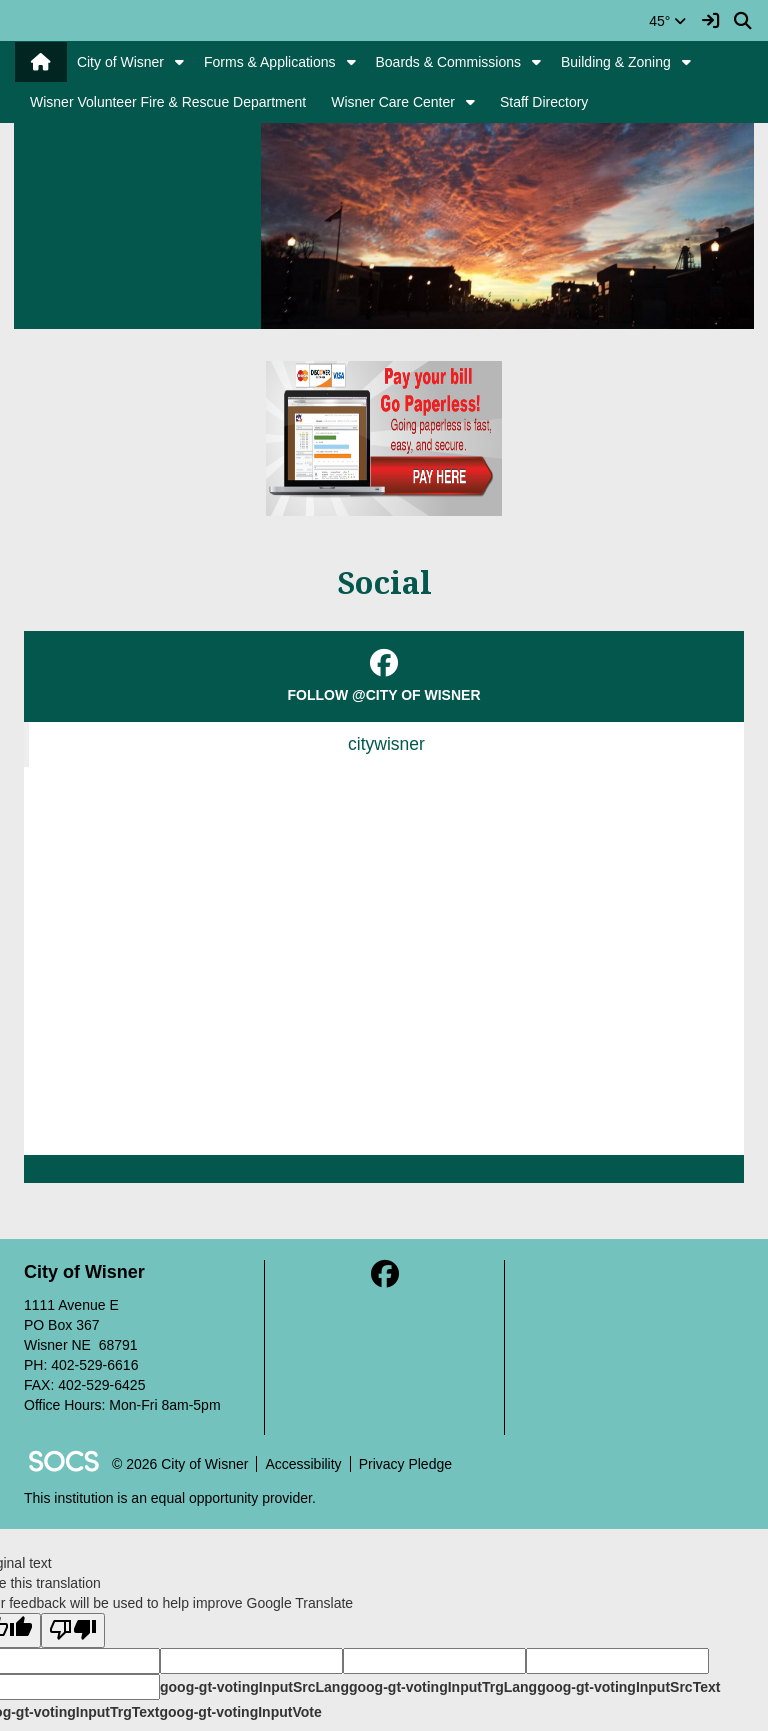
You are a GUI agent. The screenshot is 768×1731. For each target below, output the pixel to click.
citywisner (386, 744)
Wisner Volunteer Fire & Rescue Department (168, 102)
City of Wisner (120, 62)
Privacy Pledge (405, 1464)
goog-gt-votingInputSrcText (628, 1687)
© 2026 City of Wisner (180, 1464)
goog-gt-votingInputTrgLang (443, 1687)
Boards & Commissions (449, 62)
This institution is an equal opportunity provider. (170, 1498)
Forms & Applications (270, 62)
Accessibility (303, 1464)
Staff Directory (544, 102)
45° (667, 21)
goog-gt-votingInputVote (240, 1712)
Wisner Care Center (393, 102)
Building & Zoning (616, 62)
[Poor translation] (73, 1630)
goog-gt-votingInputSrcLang (254, 1687)
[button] (179, 62)
